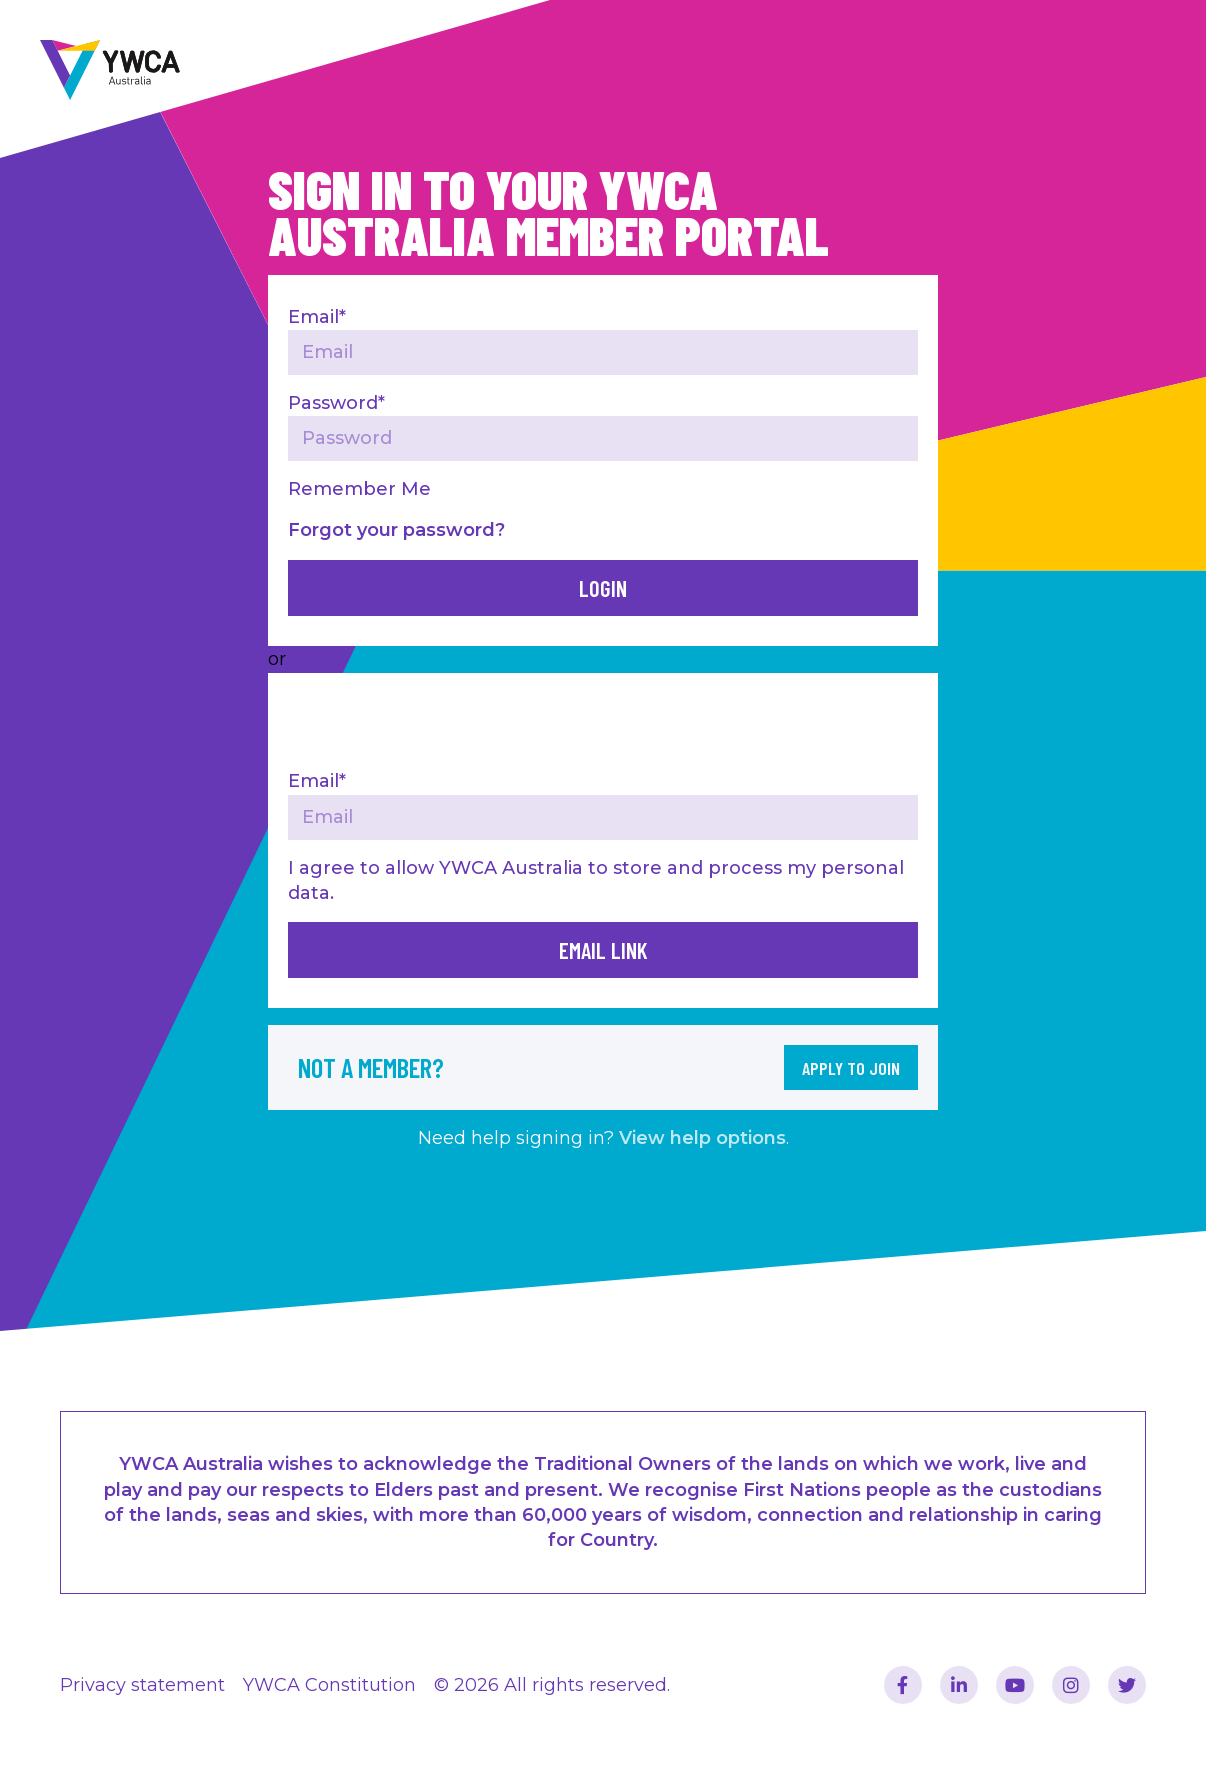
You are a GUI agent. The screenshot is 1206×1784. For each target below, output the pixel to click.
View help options (702, 1138)
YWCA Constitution (329, 1685)
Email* (317, 317)
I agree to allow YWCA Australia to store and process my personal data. (596, 880)
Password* (336, 403)
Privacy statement (142, 1685)
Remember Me (359, 489)
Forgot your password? (396, 530)
